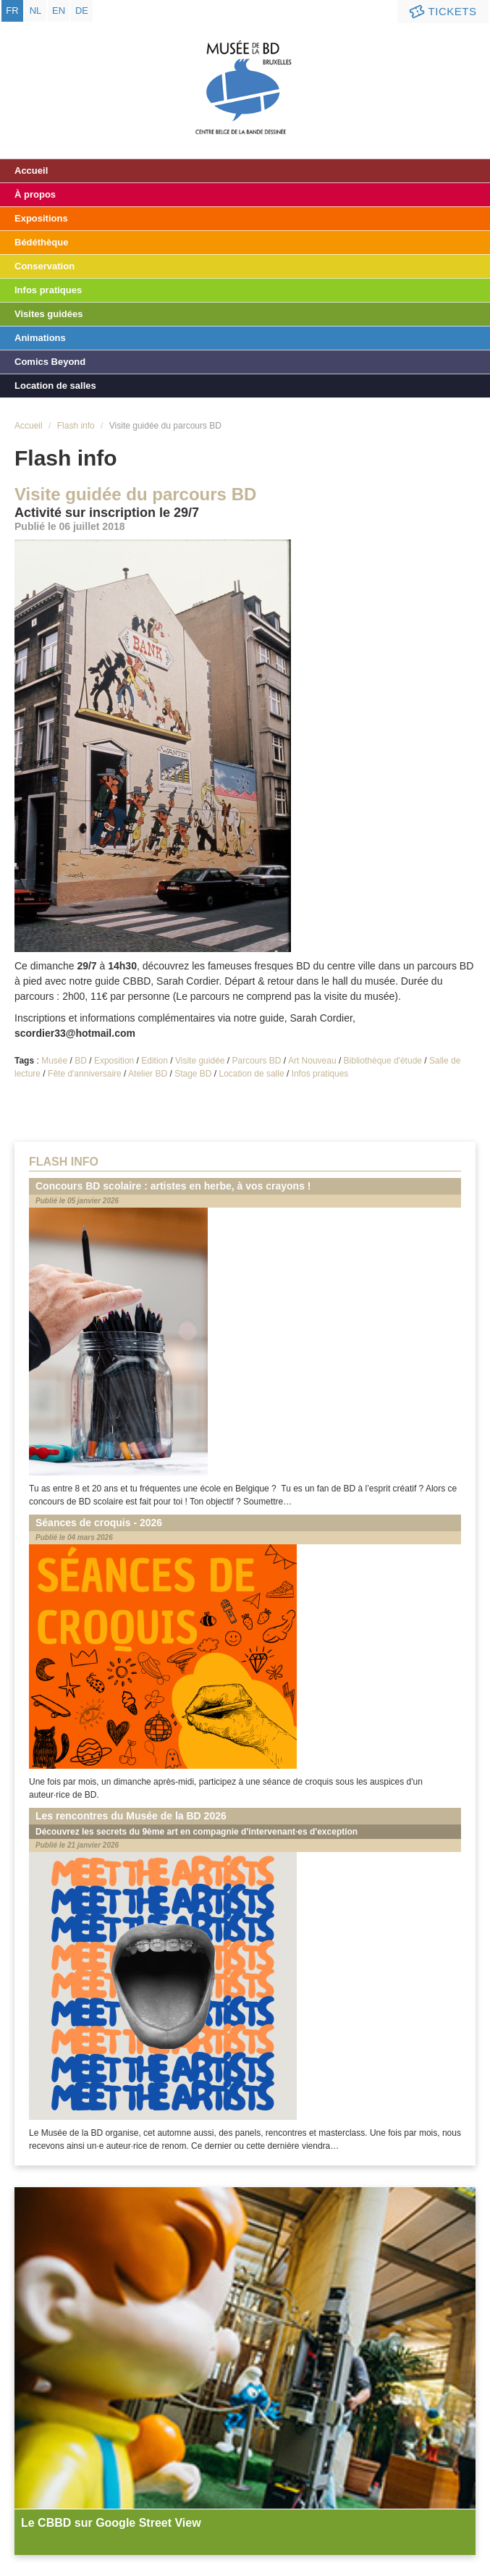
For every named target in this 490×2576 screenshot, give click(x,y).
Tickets (441, 12)
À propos (35, 194)
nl (36, 10)
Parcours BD (257, 1061)
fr (12, 10)
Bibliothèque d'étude (383, 1061)
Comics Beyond (49, 361)
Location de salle (251, 1074)
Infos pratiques (48, 290)
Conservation (44, 266)
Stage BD (192, 1074)
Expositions (41, 218)
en (58, 10)
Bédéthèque (41, 242)
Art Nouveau (312, 1061)
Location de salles (55, 385)
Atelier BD (147, 1074)
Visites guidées (48, 313)
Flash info (76, 426)
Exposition (114, 1061)
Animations (40, 337)
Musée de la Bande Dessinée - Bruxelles (245, 76)
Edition (154, 1061)
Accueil (31, 170)
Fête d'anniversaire (85, 1074)
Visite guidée (200, 1061)
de (81, 10)
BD (81, 1061)
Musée (54, 1061)
